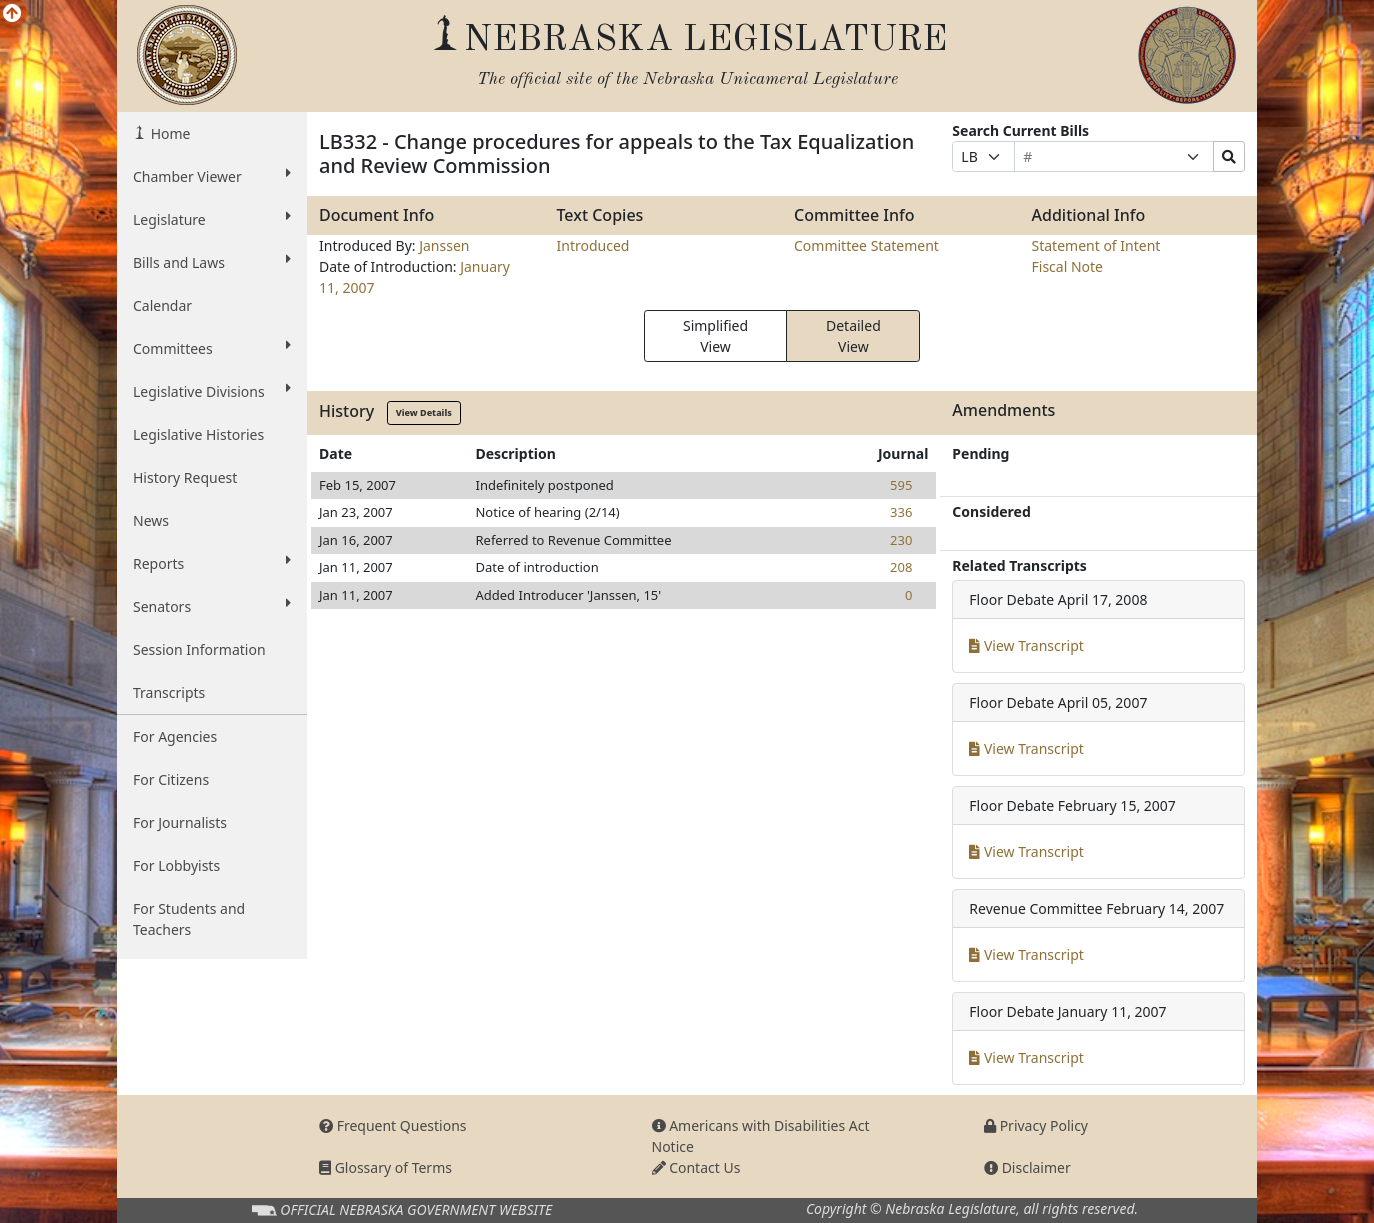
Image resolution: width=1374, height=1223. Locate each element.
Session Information (199, 649)
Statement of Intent (1096, 245)
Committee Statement (866, 245)
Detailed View (853, 336)
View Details (424, 412)
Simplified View (715, 336)
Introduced (593, 245)
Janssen (444, 245)
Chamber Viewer (212, 176)
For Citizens (171, 779)
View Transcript (1026, 645)
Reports (212, 563)
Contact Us (696, 1167)
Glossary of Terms (385, 1167)
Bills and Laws (212, 262)
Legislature (212, 219)
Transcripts (169, 692)
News (151, 520)
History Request (185, 477)
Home (168, 133)
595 (901, 485)
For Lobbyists (176, 865)
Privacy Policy (1036, 1125)
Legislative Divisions (212, 391)
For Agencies (175, 736)
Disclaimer (1027, 1167)
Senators (212, 606)
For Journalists (180, 822)
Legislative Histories (198, 434)
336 (901, 512)
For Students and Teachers (189, 919)
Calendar (162, 305)
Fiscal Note (1067, 266)
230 (901, 540)
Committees (212, 348)
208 (901, 567)
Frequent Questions (393, 1125)
